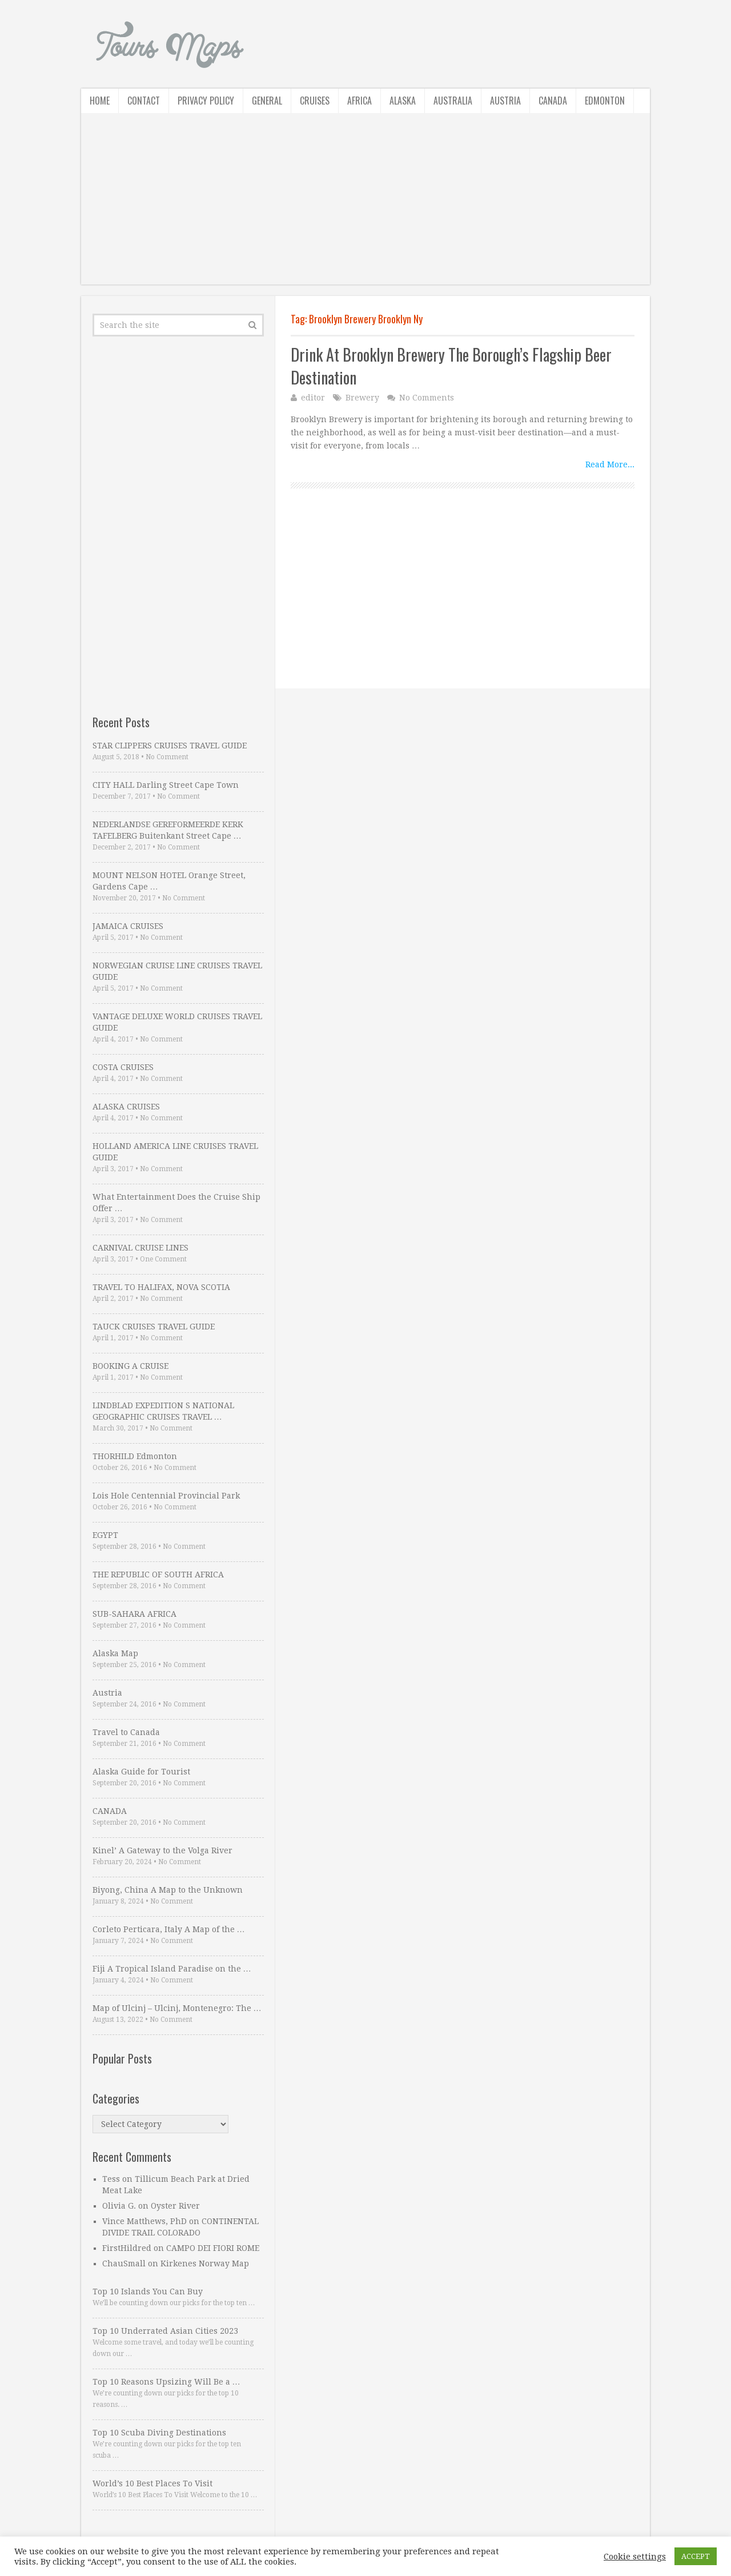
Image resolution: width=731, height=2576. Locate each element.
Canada (553, 100)
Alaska (402, 100)
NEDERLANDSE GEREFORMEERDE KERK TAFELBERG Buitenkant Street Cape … (168, 830)
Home (100, 100)
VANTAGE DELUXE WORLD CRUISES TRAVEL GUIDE (177, 1022)
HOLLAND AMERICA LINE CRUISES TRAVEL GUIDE (175, 1151)
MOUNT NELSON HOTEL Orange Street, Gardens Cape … (169, 881)
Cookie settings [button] (635, 2556)
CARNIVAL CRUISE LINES (140, 1247)
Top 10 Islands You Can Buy (148, 2291)
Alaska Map (115, 1653)
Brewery (362, 397)
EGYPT (105, 1535)
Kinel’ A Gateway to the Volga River (162, 1850)
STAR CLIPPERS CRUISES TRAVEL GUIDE (170, 745)
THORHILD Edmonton (135, 1456)
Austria (505, 100)
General (267, 100)
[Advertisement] (365, 205)
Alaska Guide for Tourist (141, 1771)
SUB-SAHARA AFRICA (134, 1613)
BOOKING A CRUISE (130, 1366)
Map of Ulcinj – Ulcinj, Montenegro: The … (177, 2008)
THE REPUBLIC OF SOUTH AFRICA (158, 1574)
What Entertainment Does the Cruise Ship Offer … (176, 1202)
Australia (452, 100)
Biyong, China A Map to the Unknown (168, 1889)
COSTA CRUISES (123, 1067)
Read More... (609, 464)
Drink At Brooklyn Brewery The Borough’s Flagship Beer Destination (451, 365)
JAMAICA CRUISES (128, 926)
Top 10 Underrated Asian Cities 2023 (165, 2330)
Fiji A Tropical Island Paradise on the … (172, 1968)
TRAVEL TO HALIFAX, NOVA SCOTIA (161, 1287)
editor (313, 397)
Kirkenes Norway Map (204, 2263)
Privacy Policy (206, 100)
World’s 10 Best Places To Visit (152, 2483)
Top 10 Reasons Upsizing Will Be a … (166, 2381)
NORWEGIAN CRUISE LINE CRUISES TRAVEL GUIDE (177, 971)
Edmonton (605, 100)
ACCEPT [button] (695, 2556)
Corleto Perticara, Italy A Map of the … (169, 1929)
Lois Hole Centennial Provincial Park (166, 1495)
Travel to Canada (126, 1732)
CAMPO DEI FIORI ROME (212, 2248)
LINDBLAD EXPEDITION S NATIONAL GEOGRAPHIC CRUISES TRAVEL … (163, 1411)
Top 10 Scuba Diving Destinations (159, 2432)
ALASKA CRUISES (126, 1106)
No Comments (426, 397)
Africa (359, 100)
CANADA (110, 1811)
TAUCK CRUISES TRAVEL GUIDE (154, 1326)
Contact (143, 100)
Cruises (315, 100)
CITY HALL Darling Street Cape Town (166, 785)
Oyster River (175, 2205)
